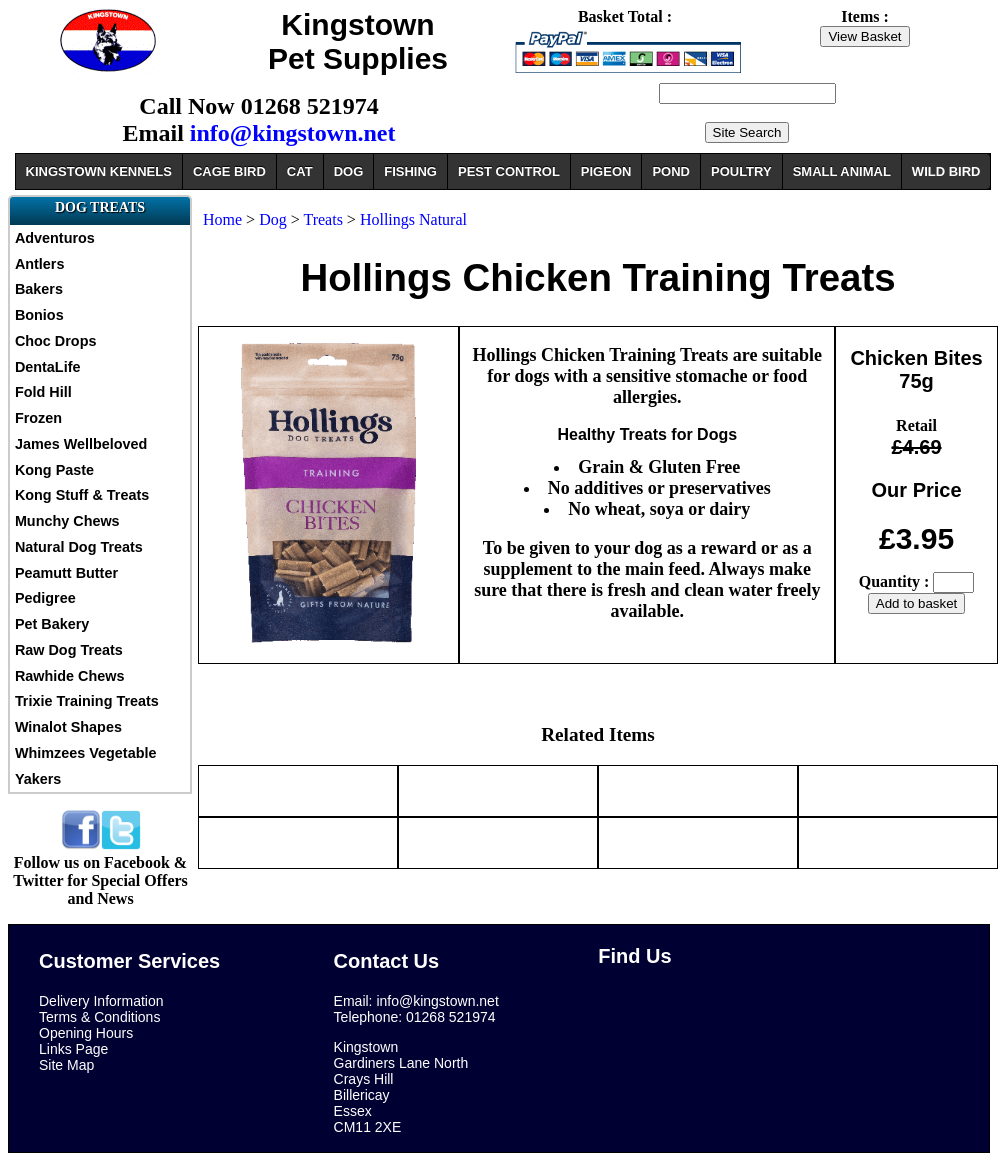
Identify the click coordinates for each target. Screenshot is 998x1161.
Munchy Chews (67, 521)
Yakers (38, 779)
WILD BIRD (946, 171)
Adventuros (55, 238)
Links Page (73, 1049)
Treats (324, 219)
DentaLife (48, 367)
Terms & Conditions (99, 1017)
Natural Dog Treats (79, 547)
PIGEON (606, 171)
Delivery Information (101, 1001)
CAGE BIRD (229, 171)
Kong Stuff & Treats (82, 495)
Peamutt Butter (66, 573)
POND (671, 171)
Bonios (39, 315)
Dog (273, 219)
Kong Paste (54, 470)
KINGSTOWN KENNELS (99, 171)
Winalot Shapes (68, 727)
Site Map (66, 1065)
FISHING (410, 171)
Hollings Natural (413, 219)
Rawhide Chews (70, 676)
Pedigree (45, 598)
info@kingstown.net (293, 133)
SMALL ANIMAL (842, 171)
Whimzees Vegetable (86, 753)
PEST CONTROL (509, 171)
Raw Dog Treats (69, 650)
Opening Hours (86, 1033)
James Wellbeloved (81, 444)
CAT (300, 171)
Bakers (39, 289)
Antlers (40, 264)
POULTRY (741, 171)
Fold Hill (43, 392)
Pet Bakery (52, 624)
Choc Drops (56, 341)
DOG (349, 171)
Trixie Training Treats (87, 701)
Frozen (38, 418)
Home (222, 219)
